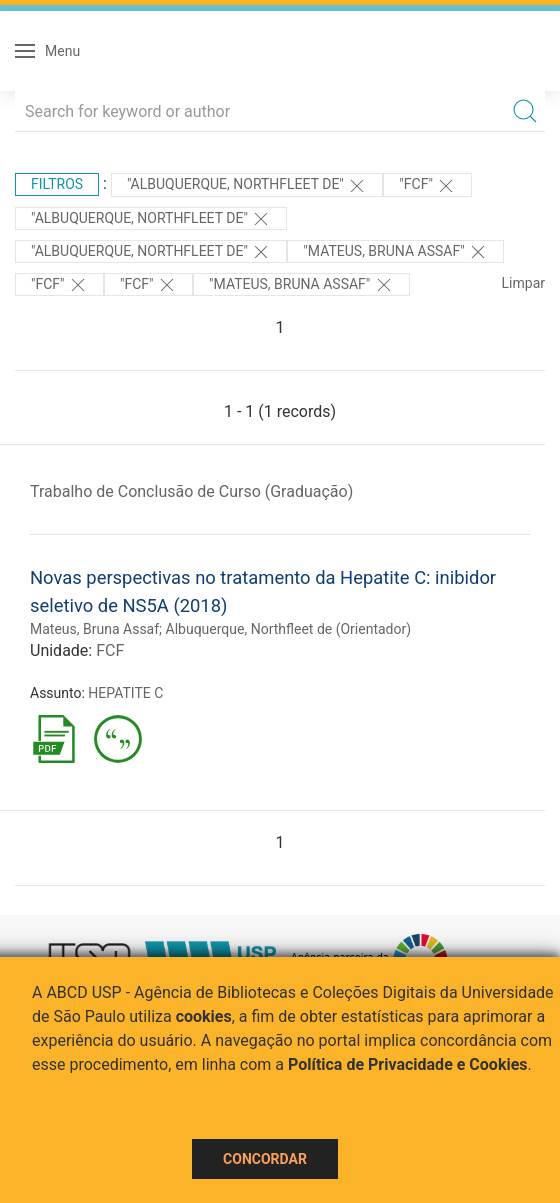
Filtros (57, 184)
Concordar (265, 1159)
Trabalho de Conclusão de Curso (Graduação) (191, 491)
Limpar (523, 283)
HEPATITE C (125, 693)
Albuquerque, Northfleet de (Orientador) (289, 629)
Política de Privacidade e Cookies (408, 1064)
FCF (110, 650)
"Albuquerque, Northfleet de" (247, 186)
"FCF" (427, 186)
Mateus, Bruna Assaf (94, 629)
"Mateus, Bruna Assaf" (395, 252)
